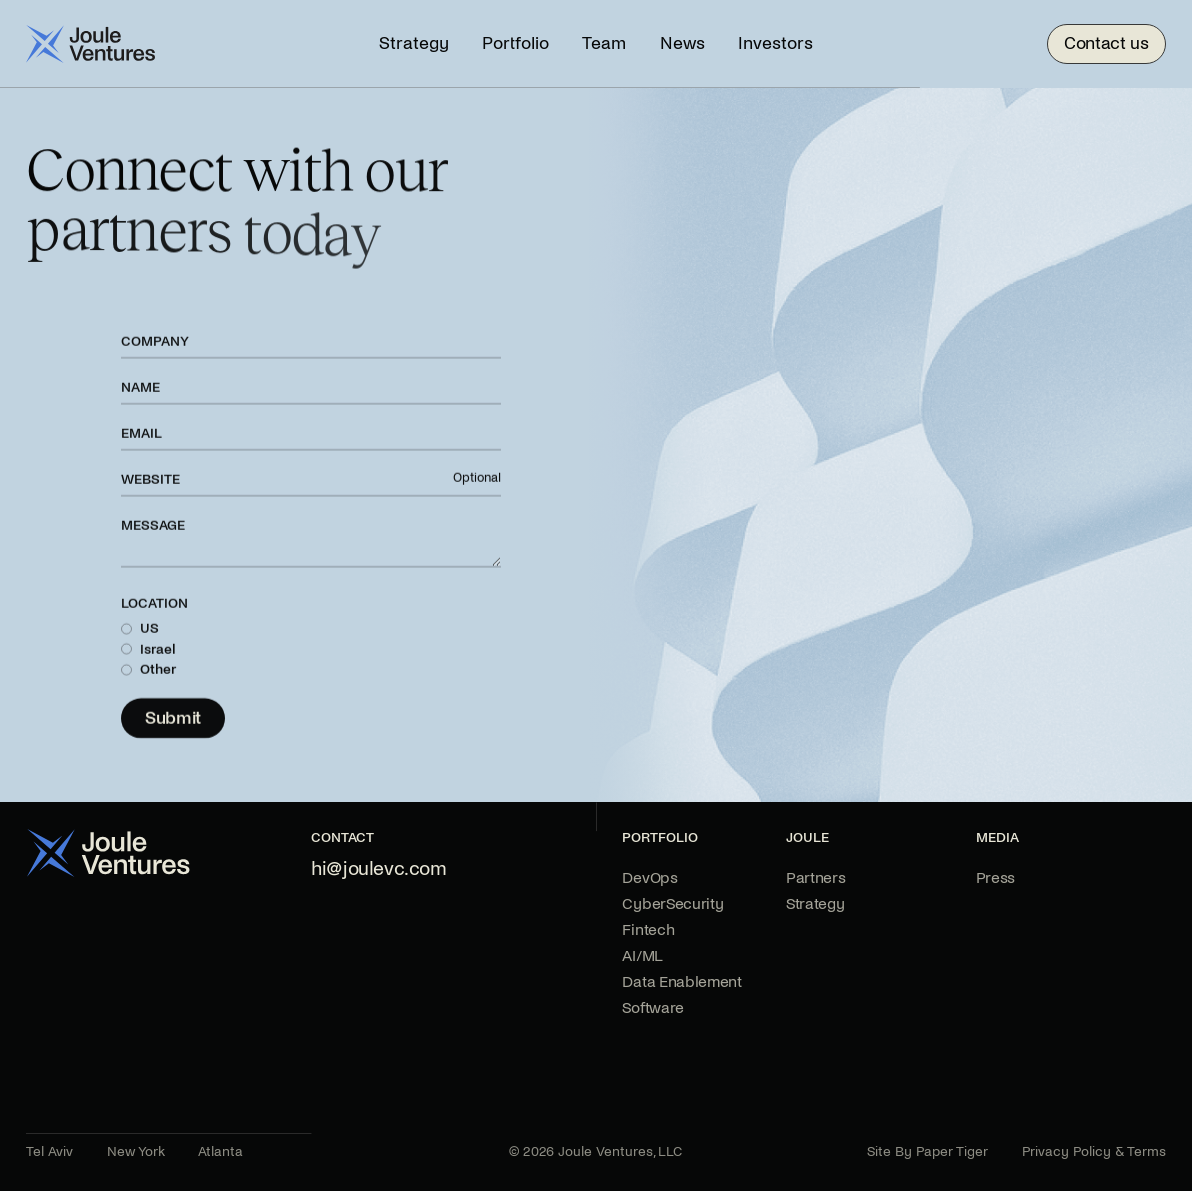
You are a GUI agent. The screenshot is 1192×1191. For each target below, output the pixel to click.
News (682, 43)
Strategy (414, 43)
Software (652, 1007)
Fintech (648, 929)
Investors (775, 43)
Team (604, 43)
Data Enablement (681, 981)
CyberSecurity (672, 903)
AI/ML (642, 955)
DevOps (649, 877)
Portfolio (515, 43)
